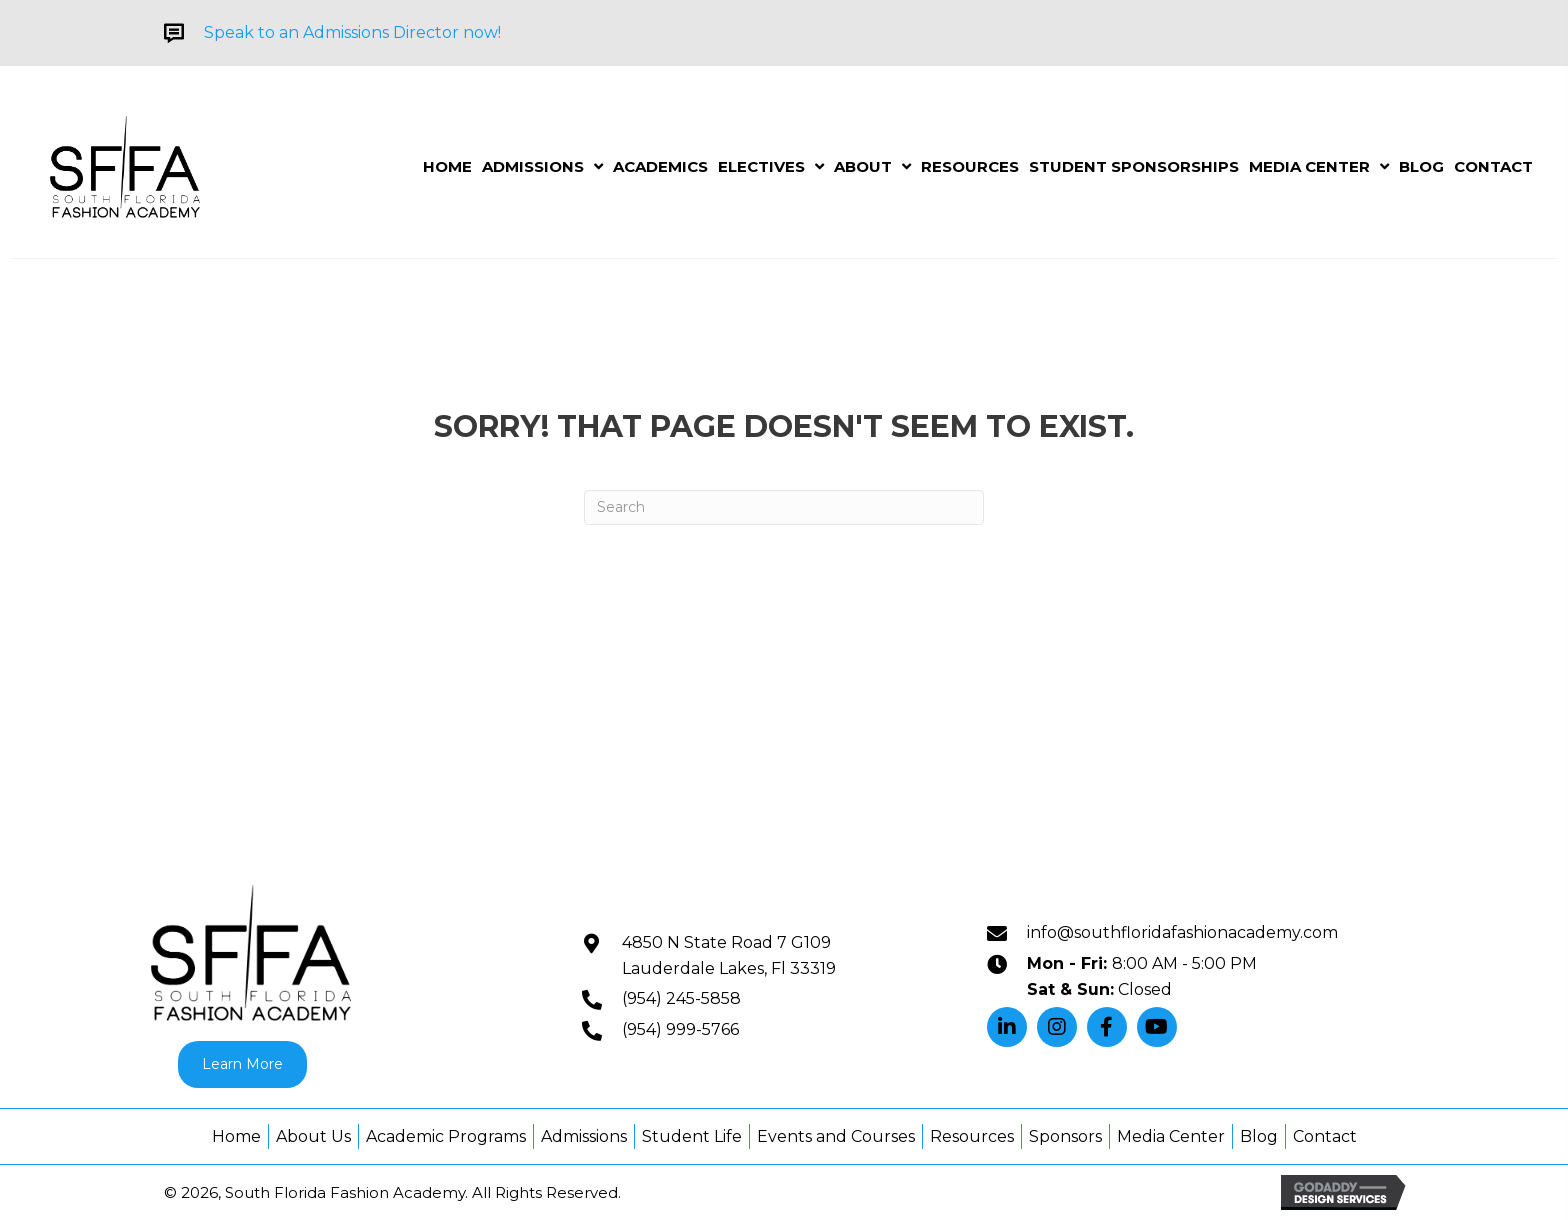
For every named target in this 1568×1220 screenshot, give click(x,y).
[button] (1007, 1027)
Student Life (692, 1136)
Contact (1325, 1136)
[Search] (784, 507)
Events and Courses (836, 1136)
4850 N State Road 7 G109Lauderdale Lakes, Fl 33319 (729, 955)
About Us (313, 1136)
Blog (1259, 1136)
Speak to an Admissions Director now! (352, 32)
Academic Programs (446, 1136)
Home (236, 1136)
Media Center (1171, 1136)
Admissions (584, 1136)
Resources (972, 1136)
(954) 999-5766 (680, 1029)
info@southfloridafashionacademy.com (1182, 932)
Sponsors (1065, 1136)
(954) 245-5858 (681, 998)
